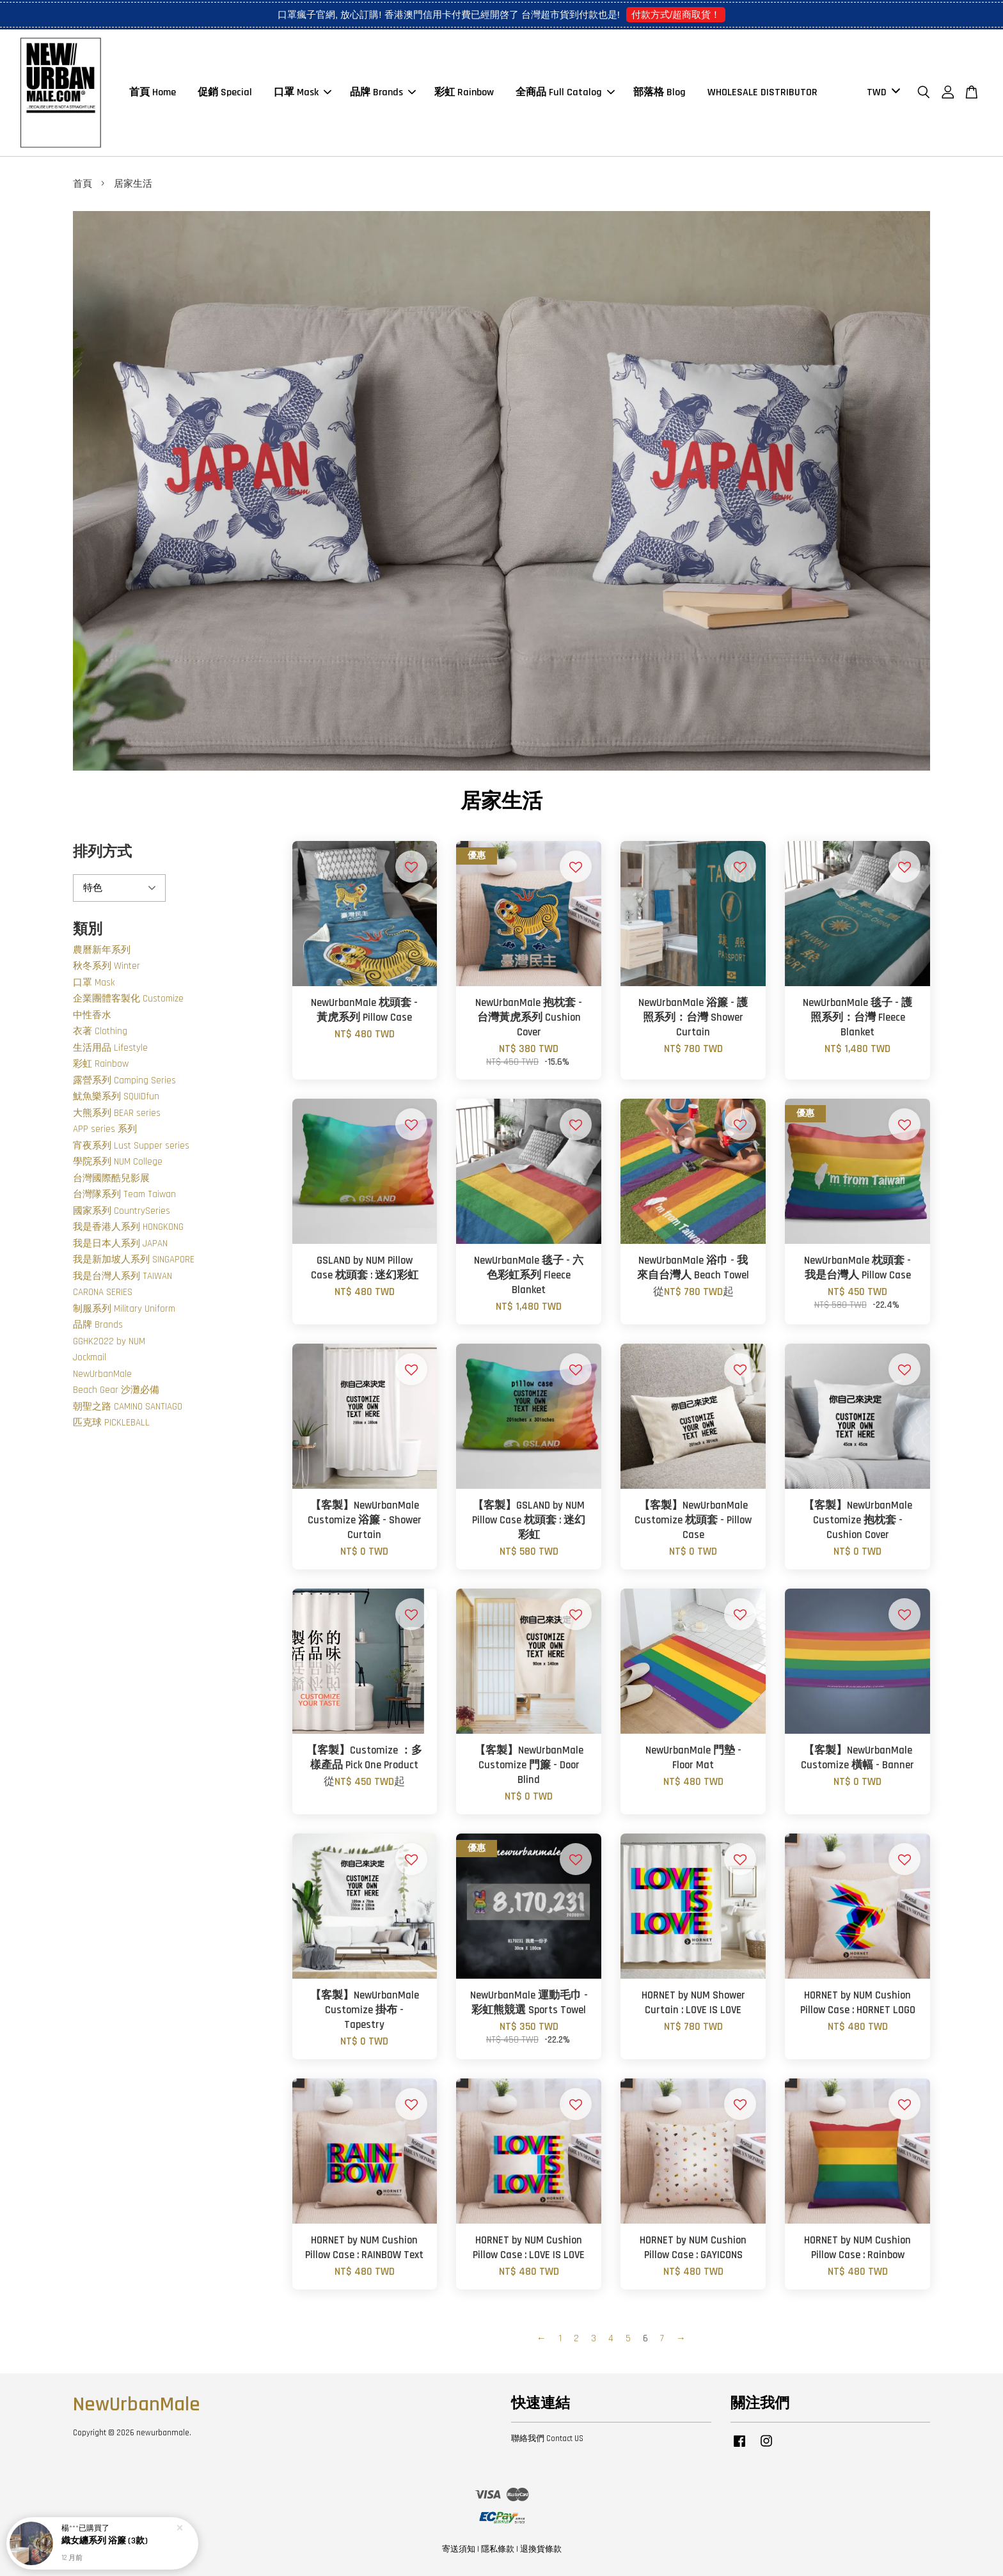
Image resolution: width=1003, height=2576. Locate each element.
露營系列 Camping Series (124, 1080)
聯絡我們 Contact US (547, 2438)
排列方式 (102, 852)
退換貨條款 (541, 2549)
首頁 (82, 184)
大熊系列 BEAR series (117, 1113)
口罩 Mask (302, 92)
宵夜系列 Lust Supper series (131, 1146)
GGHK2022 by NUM (109, 1341)
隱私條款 (497, 2549)
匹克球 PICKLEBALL (111, 1423)
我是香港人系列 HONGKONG (128, 1227)
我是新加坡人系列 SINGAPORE (133, 1259)
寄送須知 (458, 2549)
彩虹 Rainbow (464, 92)
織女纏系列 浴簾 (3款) (104, 2541)
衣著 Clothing (100, 1031)
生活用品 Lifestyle (110, 1048)
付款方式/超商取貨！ (675, 14)
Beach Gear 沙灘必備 (116, 1390)
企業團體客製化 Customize (128, 999)
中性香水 (92, 1015)
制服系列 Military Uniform (124, 1309)
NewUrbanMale (102, 1374)
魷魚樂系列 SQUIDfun (116, 1096)
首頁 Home (152, 92)
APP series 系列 (105, 1129)
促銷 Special (225, 92)
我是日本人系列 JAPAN (120, 1243)
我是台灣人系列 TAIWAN (122, 1276)
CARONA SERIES (102, 1292)
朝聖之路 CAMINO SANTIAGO (127, 1407)
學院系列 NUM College (117, 1162)
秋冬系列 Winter (106, 966)
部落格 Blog (659, 92)
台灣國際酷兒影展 (111, 1178)
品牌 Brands (383, 92)
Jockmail (89, 1357)
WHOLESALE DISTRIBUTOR (762, 92)
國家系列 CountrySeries (121, 1211)
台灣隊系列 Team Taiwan (124, 1194)
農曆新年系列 (101, 950)
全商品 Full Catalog (565, 92)
